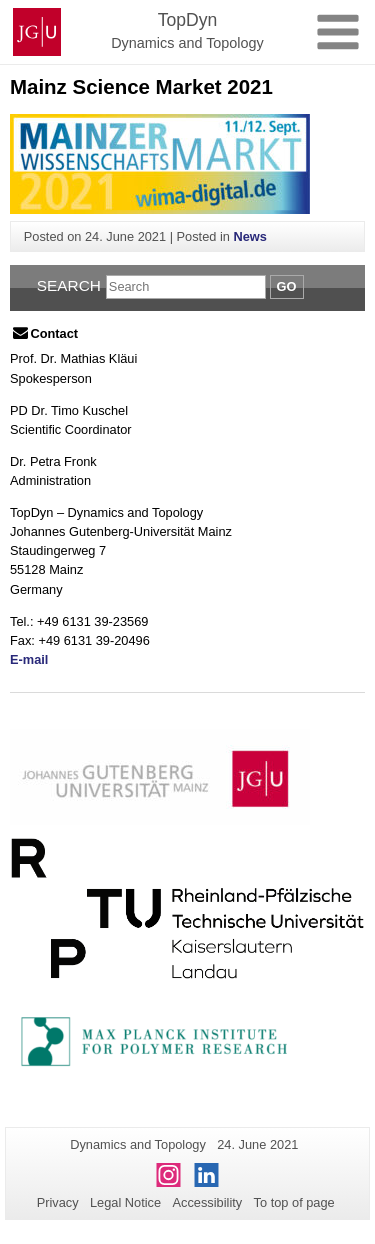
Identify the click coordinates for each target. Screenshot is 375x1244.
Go (287, 286)
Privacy (58, 1202)
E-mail (29, 659)
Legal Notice (125, 1202)
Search (69, 285)
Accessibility (208, 1202)
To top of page (294, 1202)
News (249, 236)
